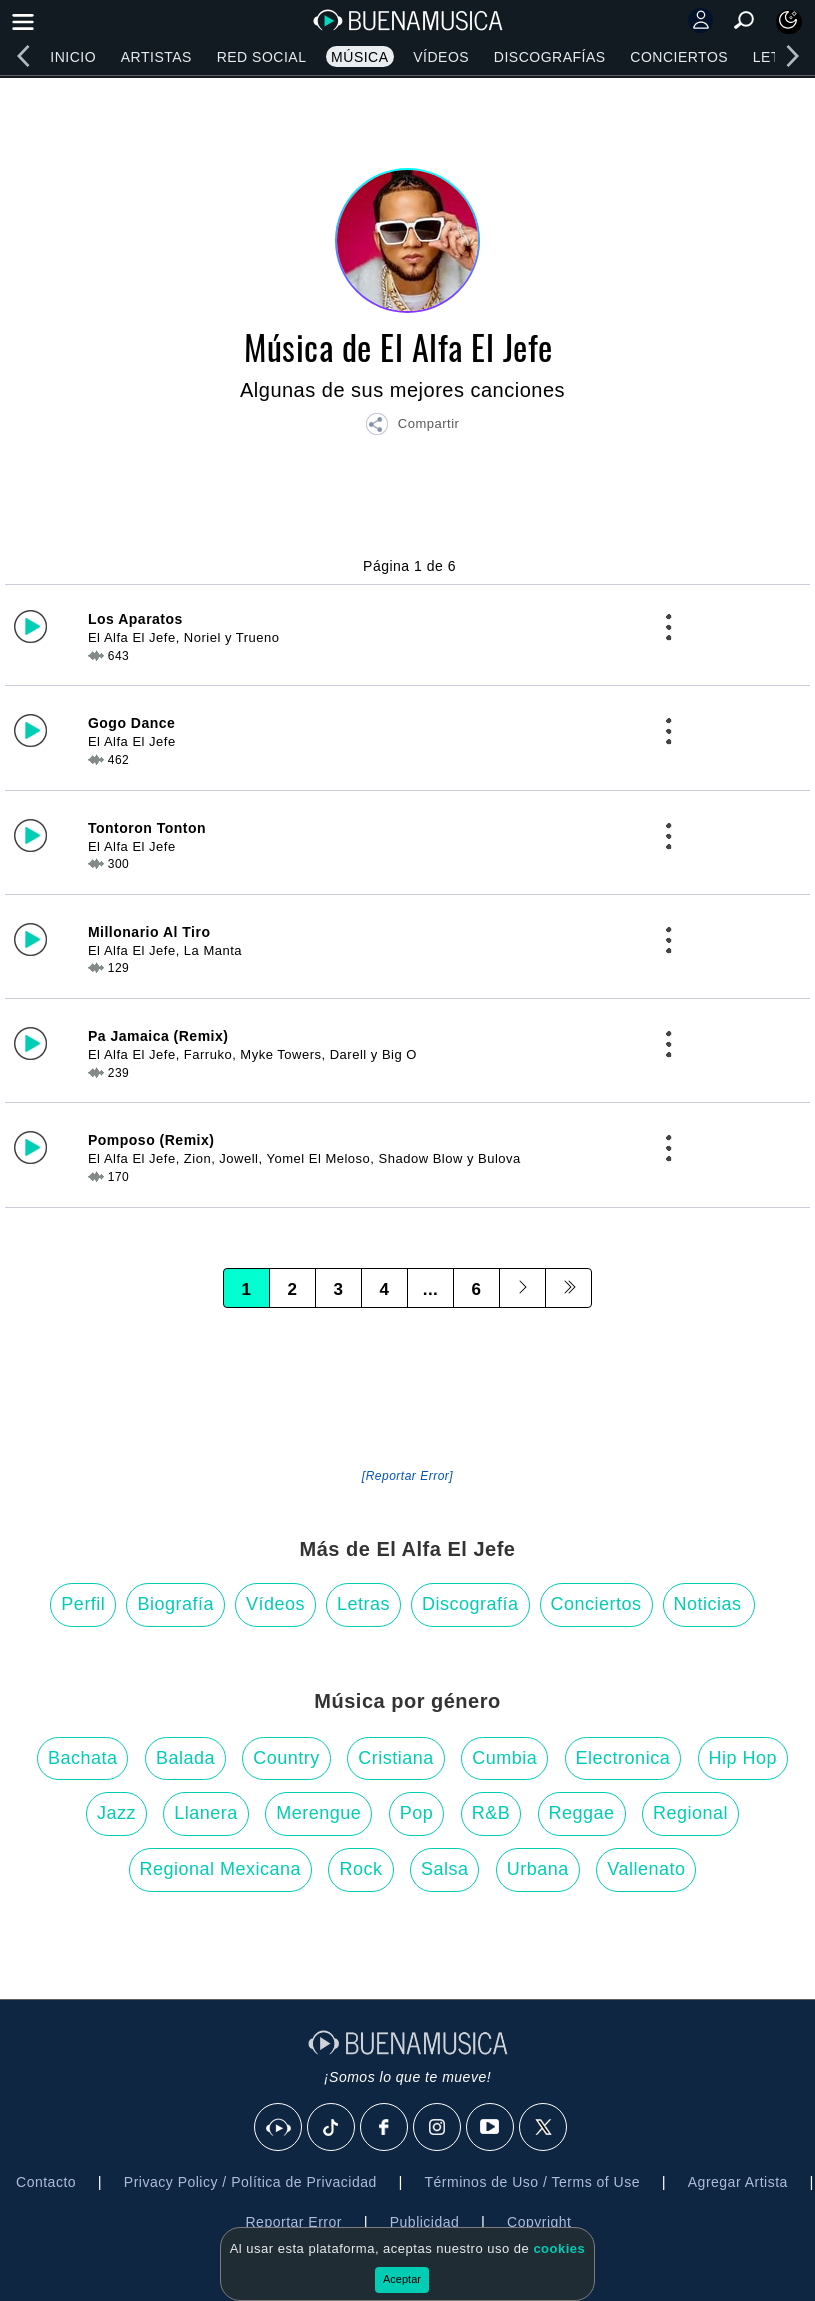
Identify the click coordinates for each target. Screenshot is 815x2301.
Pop (417, 1813)
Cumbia (504, 1758)
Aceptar (402, 2279)
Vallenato (646, 1869)
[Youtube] (491, 2128)
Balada (185, 1758)
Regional (690, 1813)
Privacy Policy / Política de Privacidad (250, 2182)
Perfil (83, 1604)
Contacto (46, 2182)
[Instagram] (438, 2128)
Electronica (623, 1758)
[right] (792, 56)
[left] (23, 56)
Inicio (73, 57)
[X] (544, 2128)
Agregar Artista (738, 2182)
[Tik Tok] (332, 2128)
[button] (412, 427)
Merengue (318, 1813)
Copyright (539, 2222)
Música (359, 57)
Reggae (582, 1813)
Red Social (262, 57)
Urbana (538, 1869)
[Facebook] (385, 2128)
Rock (360, 1869)
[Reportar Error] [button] (407, 1476)
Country (286, 1758)
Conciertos (679, 57)
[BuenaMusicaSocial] (279, 2128)
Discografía (470, 1604)
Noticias (708, 1604)
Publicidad (425, 2222)
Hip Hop (743, 1758)
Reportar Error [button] (294, 2222)
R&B (491, 1813)
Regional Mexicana (221, 1869)
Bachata (83, 1758)
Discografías (550, 57)
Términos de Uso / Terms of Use (532, 2182)
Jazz (116, 1813)
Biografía (175, 1604)
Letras (363, 1604)
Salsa (445, 1869)
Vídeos (441, 57)
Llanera (206, 1813)
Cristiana (396, 1758)
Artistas (156, 57)
